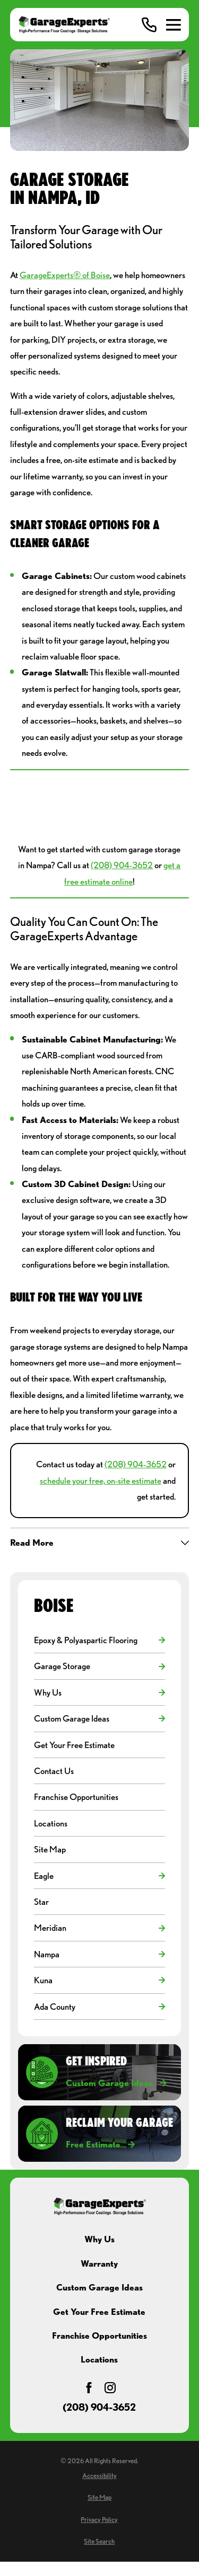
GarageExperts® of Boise (65, 275)
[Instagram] (110, 2387)
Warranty (99, 2263)
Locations (99, 2359)
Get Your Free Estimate (99, 2311)
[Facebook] (88, 2387)
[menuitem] (94, 1640)
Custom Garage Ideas (99, 2287)
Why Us (99, 2239)
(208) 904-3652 (122, 865)
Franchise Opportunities (99, 2335)
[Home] (64, 24)
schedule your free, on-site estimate (100, 1480)
